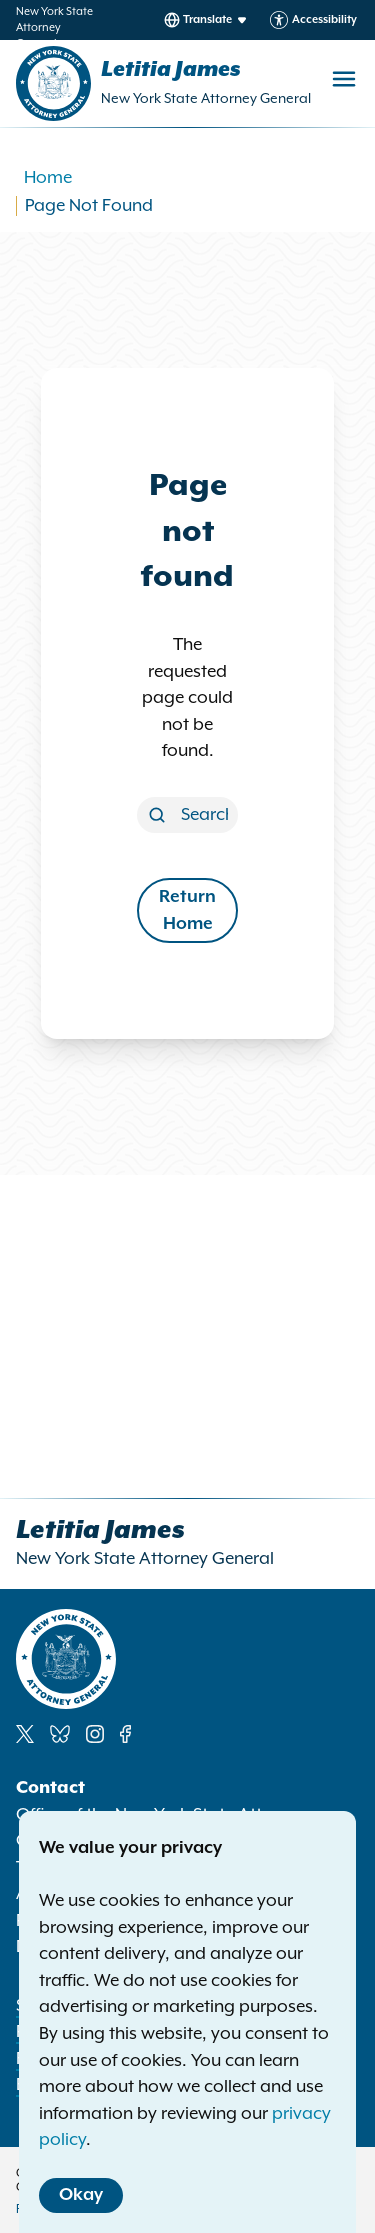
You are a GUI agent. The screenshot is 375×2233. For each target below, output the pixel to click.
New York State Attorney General (206, 99)
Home (48, 178)
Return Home (187, 910)
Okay (81, 2195)
